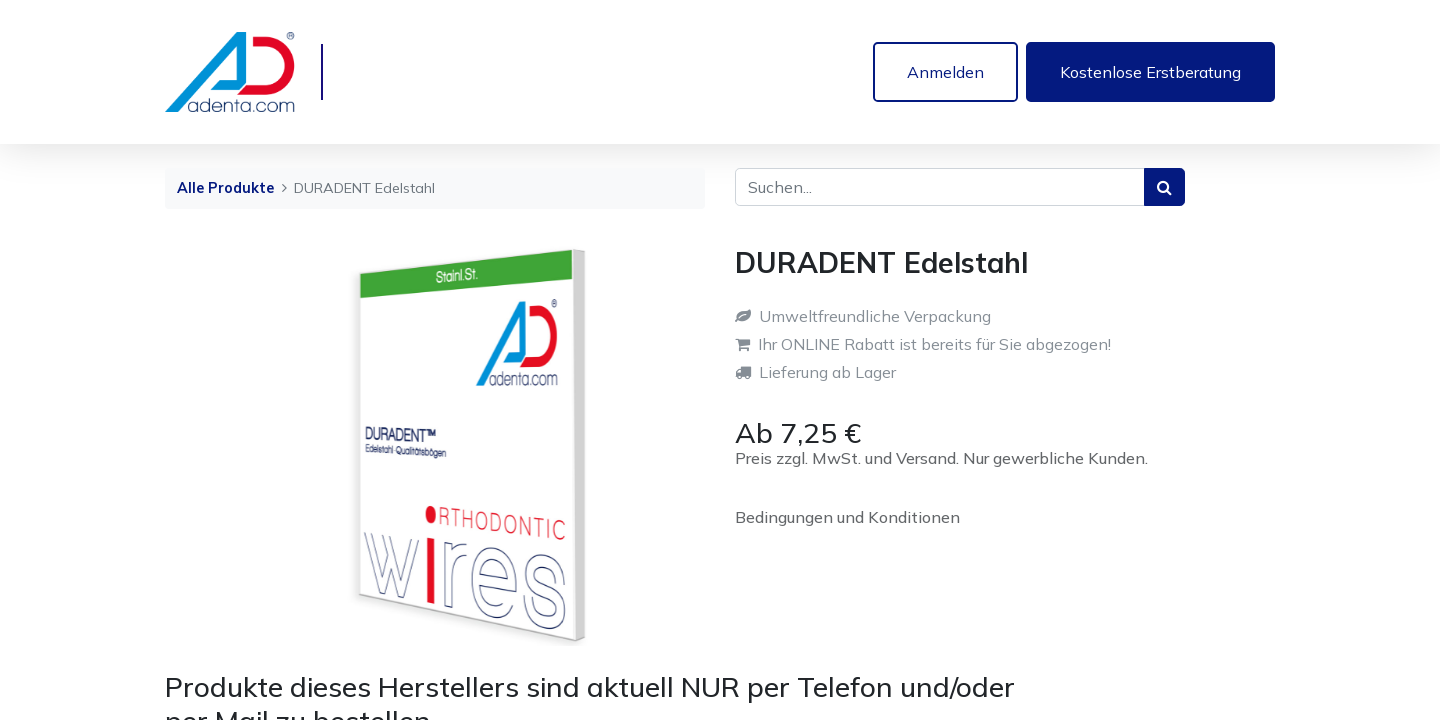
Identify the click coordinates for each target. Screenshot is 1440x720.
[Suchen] (1164, 187)
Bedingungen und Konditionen (847, 517)
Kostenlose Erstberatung (1150, 72)
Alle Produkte (225, 188)
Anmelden (945, 72)
